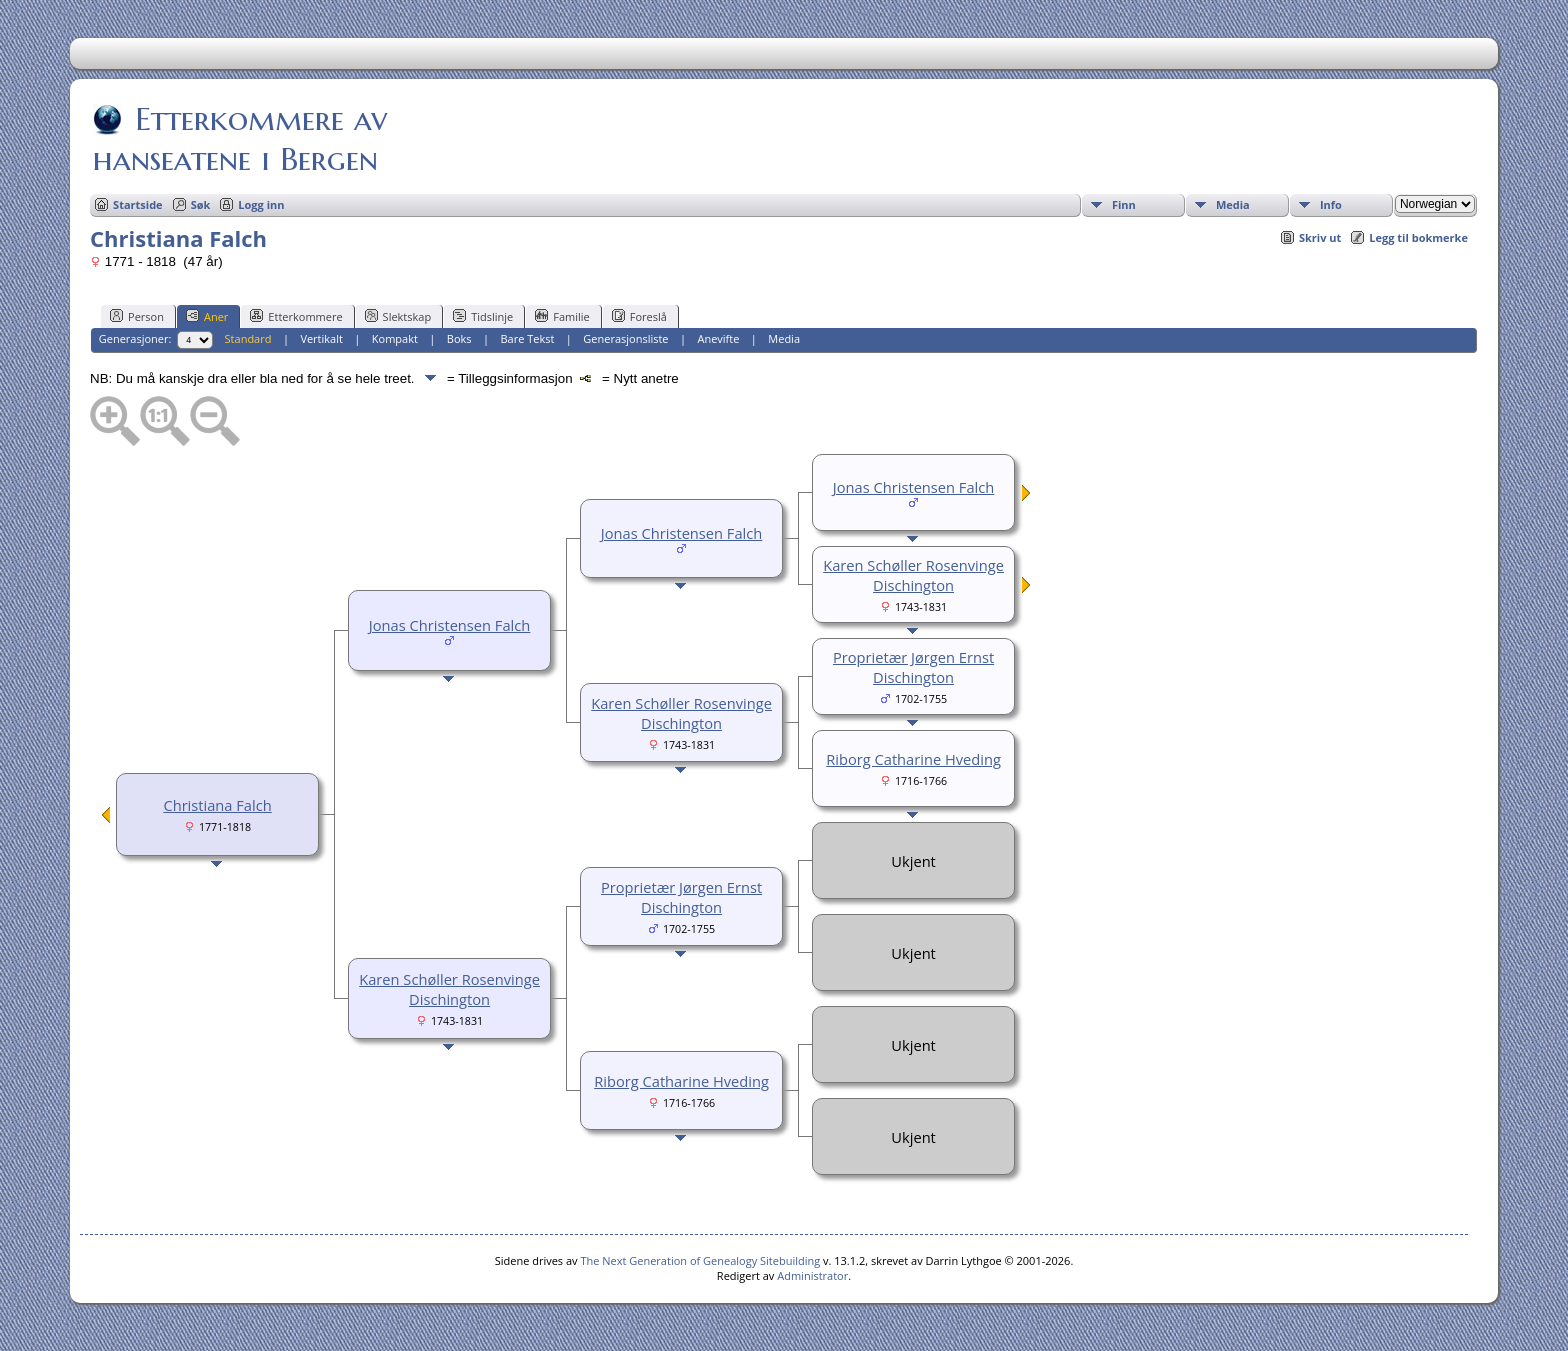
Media (1233, 204)
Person (137, 316)
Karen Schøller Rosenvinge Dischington (913, 575)
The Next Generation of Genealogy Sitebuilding (700, 1260)
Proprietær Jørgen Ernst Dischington (913, 667)
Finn (1124, 204)
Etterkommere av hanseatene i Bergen (240, 139)
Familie (562, 316)
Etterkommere (296, 316)
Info (1331, 204)
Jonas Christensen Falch (449, 625)
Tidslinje (483, 316)
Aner (207, 316)
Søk (201, 204)
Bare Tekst (527, 338)
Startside (138, 204)
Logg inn (261, 204)
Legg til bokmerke (1418, 237)
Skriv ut (1320, 237)
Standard (248, 338)
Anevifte (718, 338)
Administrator (812, 1275)
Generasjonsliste (625, 338)
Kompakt (395, 338)
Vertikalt (321, 338)
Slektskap (398, 316)
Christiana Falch (217, 805)
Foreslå (639, 316)
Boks (459, 338)
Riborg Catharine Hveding (913, 759)
